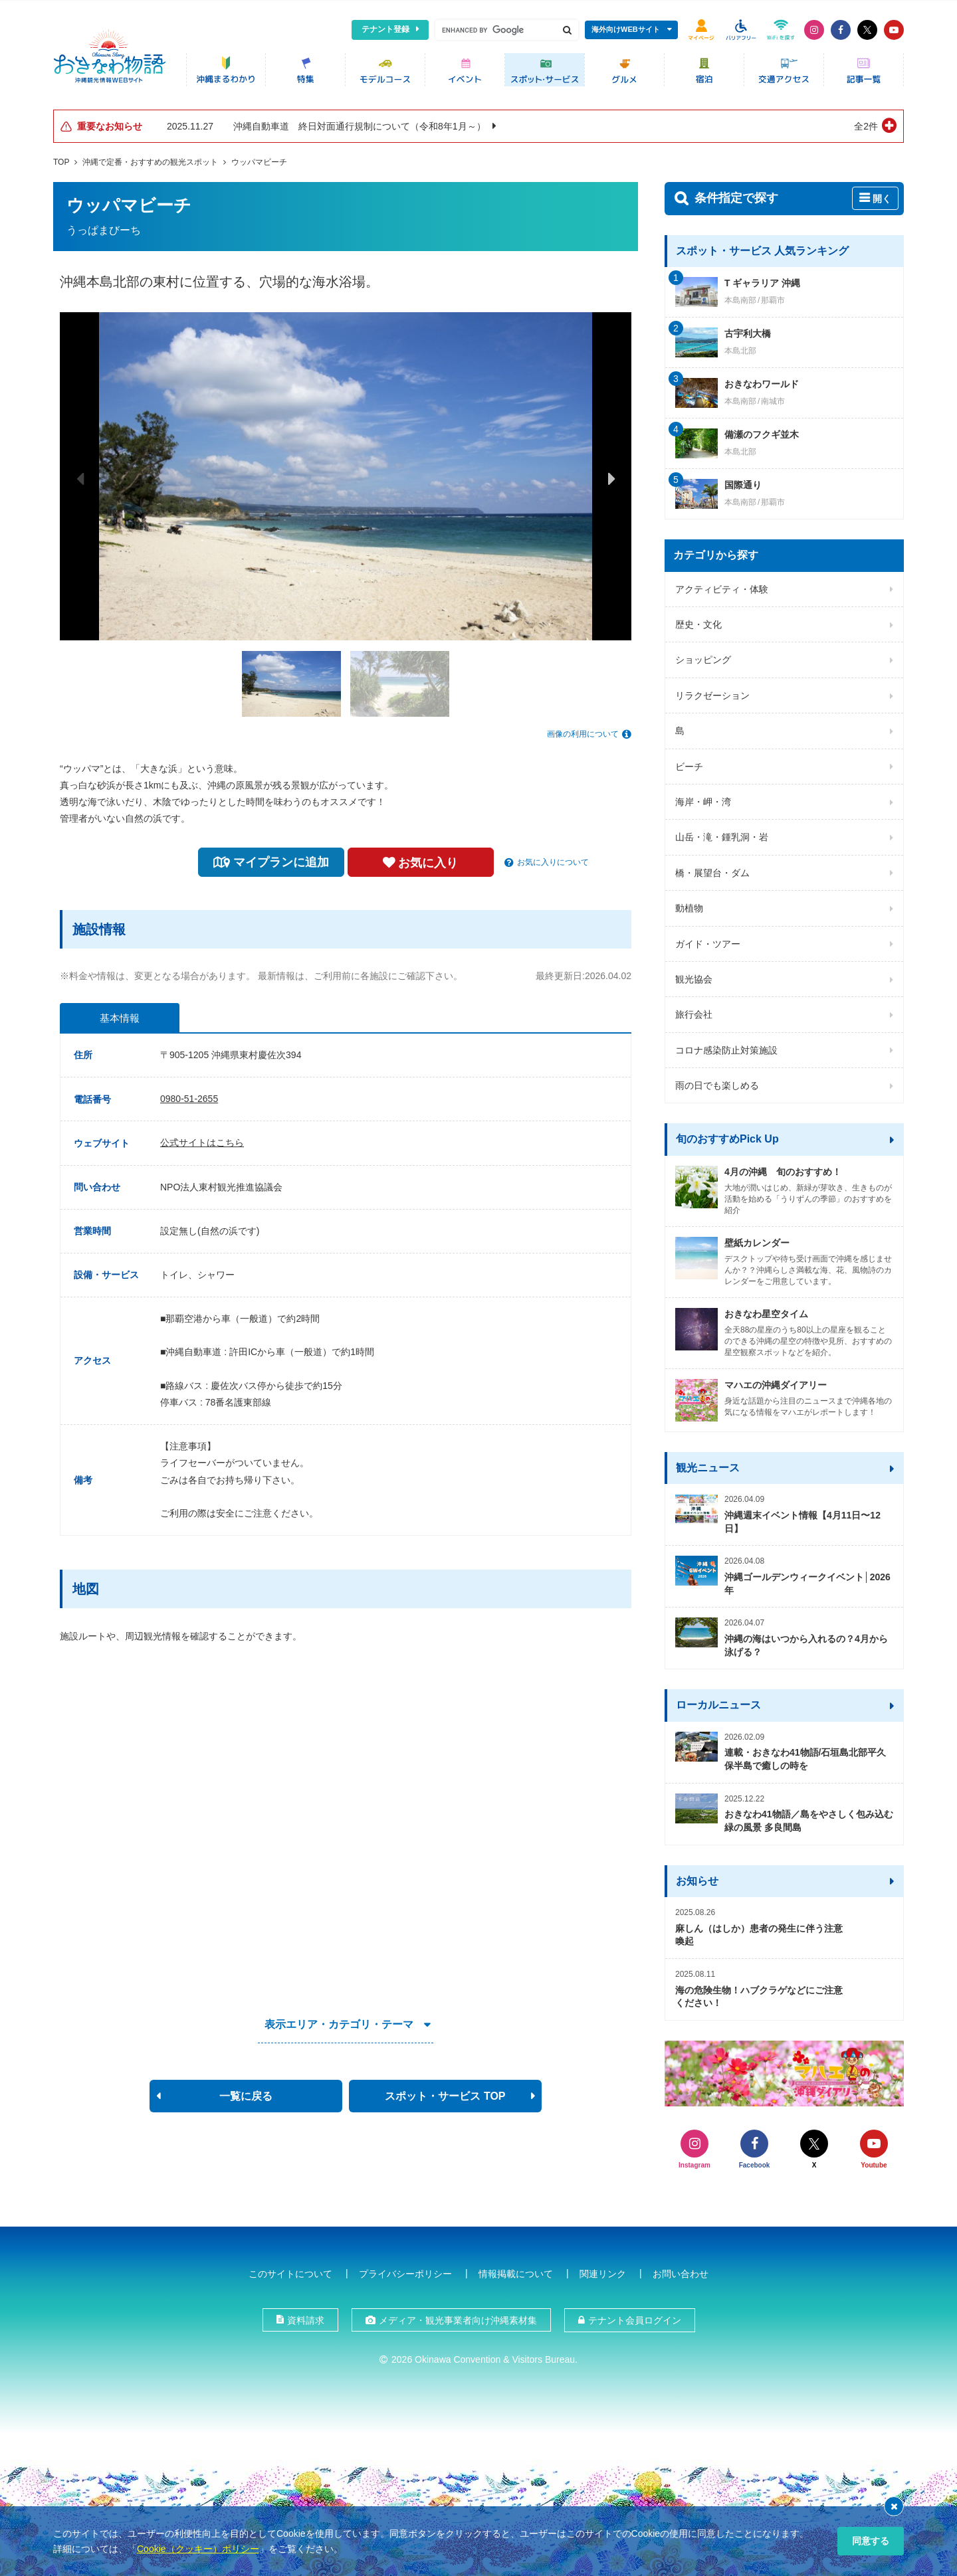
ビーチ (689, 763)
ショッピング (703, 657)
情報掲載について (515, 2270)
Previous (80, 475)
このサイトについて (290, 2270)
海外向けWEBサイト (625, 29)
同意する (870, 2540)
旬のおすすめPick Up (727, 1136)
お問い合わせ (680, 2270)
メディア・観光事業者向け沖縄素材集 (458, 2316)
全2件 (866, 123)
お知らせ (697, 1877)
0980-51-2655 (189, 1095)
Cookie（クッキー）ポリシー (198, 2548)
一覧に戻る (245, 2092)
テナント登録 (385, 29)
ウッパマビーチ (259, 158)
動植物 (689, 904)
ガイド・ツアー (707, 940)
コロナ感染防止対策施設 (726, 1047)
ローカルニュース (718, 1702)
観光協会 (693, 975)
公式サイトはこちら (202, 1139)
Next (611, 475)
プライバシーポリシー (405, 2270)
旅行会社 (693, 1011)
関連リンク (603, 2270)
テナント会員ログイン (634, 2316)
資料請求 (305, 2316)
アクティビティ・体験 (721, 586)
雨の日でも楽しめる (717, 1082)
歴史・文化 (698, 621)
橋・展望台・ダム (712, 869)
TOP (61, 158)
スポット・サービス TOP (445, 2092)
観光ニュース (708, 1464)
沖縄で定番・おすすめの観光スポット (150, 158)
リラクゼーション (712, 692)
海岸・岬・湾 (703, 798)
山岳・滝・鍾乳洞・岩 (721, 834)
